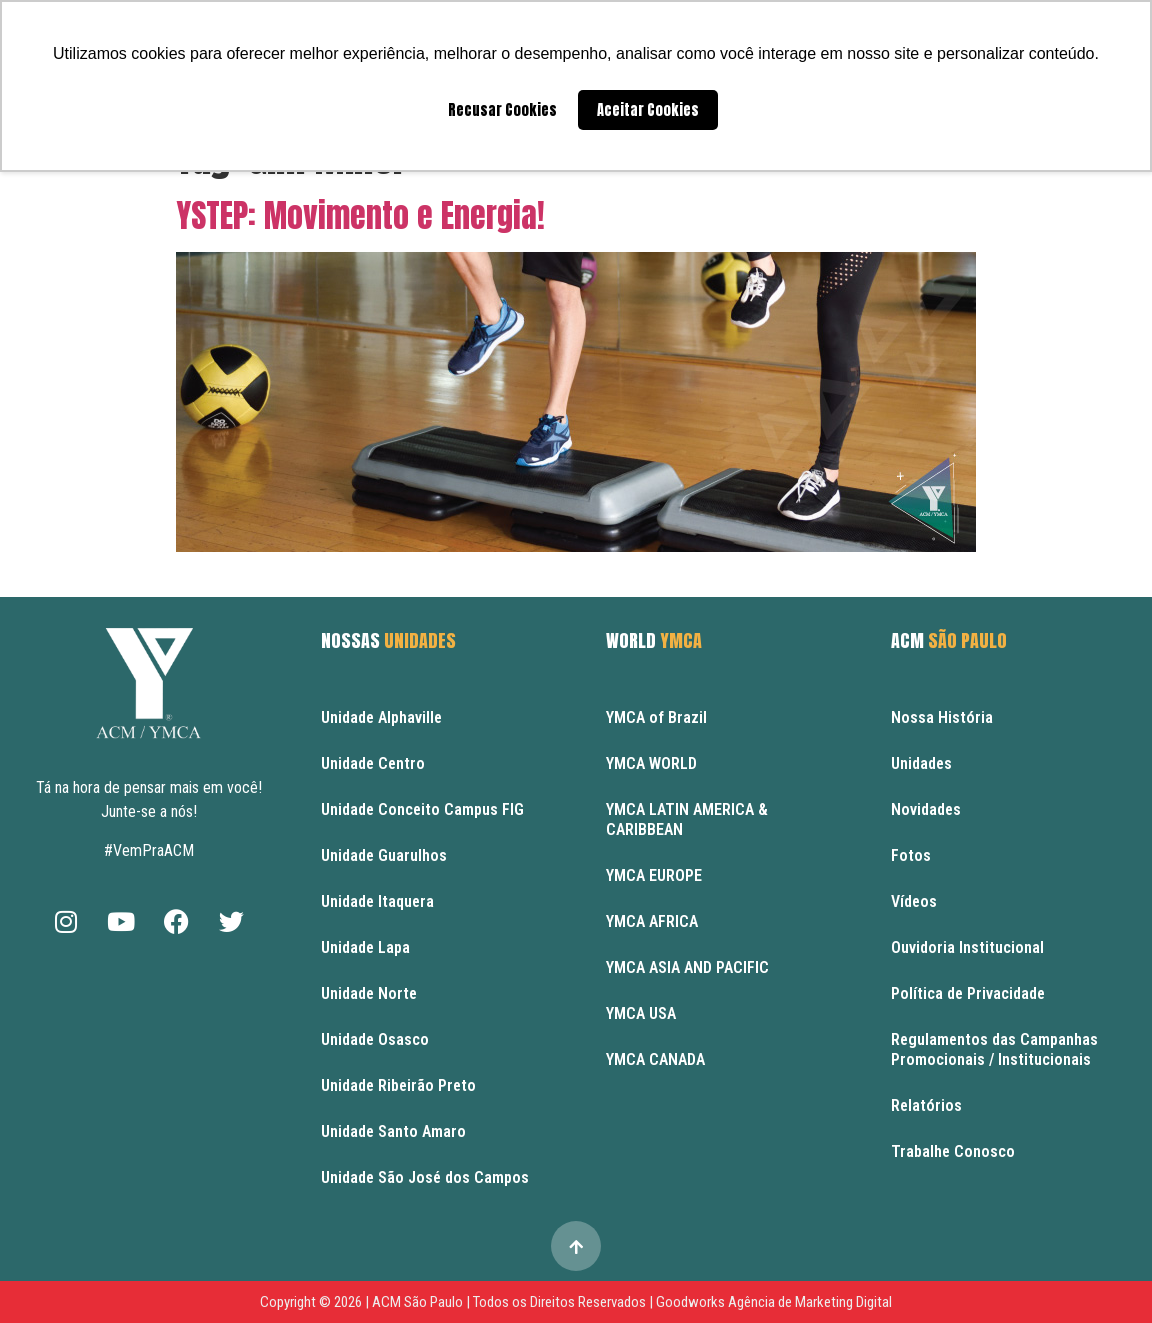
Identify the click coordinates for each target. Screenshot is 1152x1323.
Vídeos (914, 901)
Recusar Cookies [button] (502, 110)
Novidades (926, 809)
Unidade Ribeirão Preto (398, 1085)
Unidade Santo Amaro (393, 1131)
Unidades (921, 763)
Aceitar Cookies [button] (648, 110)
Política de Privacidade (968, 993)
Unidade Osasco (375, 1039)
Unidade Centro (373, 763)
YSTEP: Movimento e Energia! (360, 215)
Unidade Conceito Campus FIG (422, 809)
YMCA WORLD (651, 763)
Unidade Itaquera (377, 901)
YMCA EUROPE (654, 875)
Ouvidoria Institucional (967, 947)
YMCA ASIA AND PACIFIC (687, 967)
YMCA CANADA (655, 1059)
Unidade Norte (369, 993)
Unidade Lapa (365, 947)
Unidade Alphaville (381, 717)
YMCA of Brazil (656, 717)
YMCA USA (641, 1013)
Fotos (911, 855)
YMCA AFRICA (652, 921)
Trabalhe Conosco (953, 1151)
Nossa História (942, 717)
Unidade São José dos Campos (425, 1177)
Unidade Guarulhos (384, 855)
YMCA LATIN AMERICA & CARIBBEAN (687, 819)
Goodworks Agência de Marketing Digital (774, 1302)
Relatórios (926, 1105)
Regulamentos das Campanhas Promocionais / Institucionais (994, 1049)
